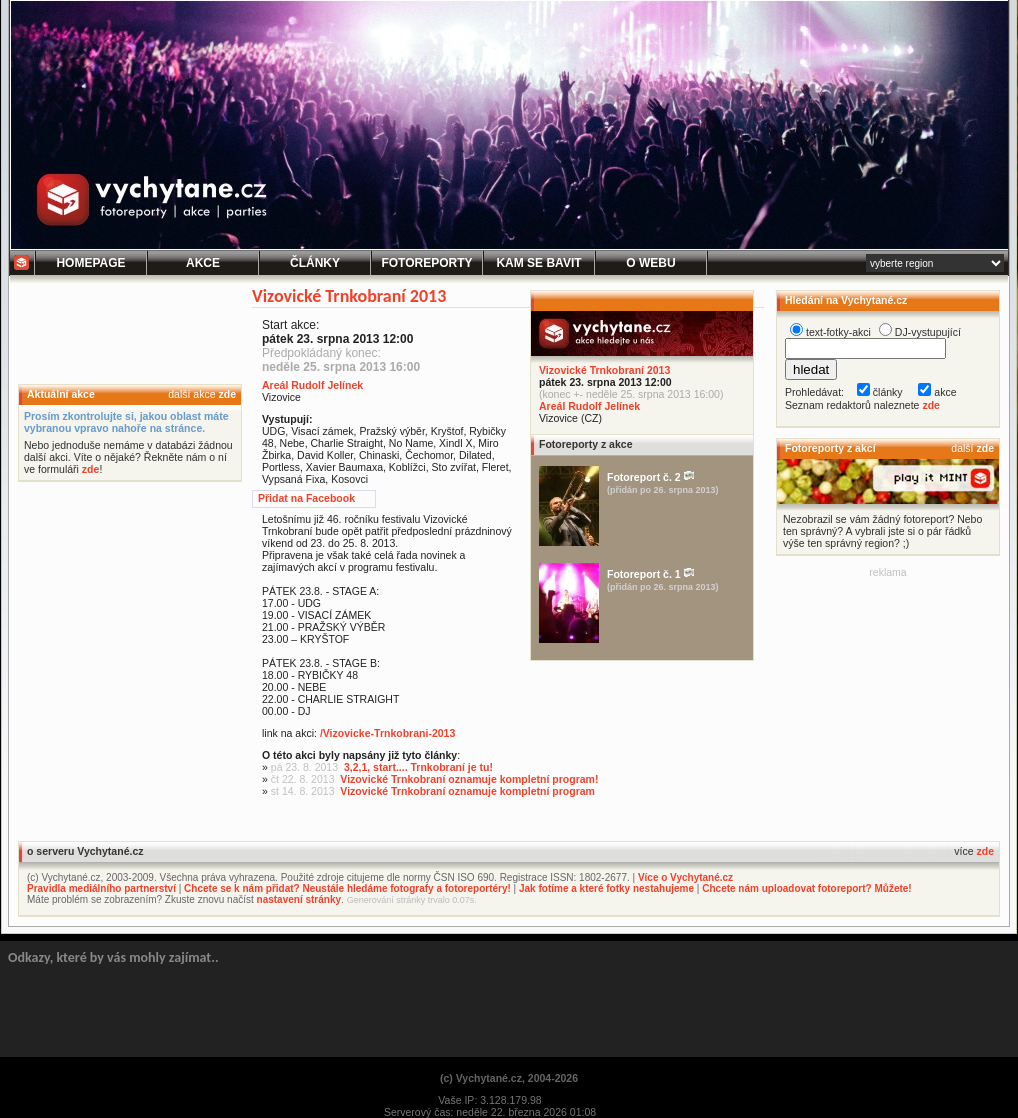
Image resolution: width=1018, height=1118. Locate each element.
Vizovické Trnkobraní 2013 (604, 370)
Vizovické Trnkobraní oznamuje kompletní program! (469, 779)
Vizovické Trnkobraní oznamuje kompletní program (467, 791)
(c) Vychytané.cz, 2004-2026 (509, 1078)
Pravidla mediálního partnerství (101, 888)
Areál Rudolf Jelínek (589, 406)
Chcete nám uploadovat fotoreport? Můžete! (806, 888)
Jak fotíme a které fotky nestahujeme (606, 888)
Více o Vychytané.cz (685, 877)
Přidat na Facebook (306, 498)
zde (227, 394)
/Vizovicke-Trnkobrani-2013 (387, 733)
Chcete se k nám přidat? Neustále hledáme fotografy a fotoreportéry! (347, 888)
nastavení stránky (299, 899)
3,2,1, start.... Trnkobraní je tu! (418, 767)
